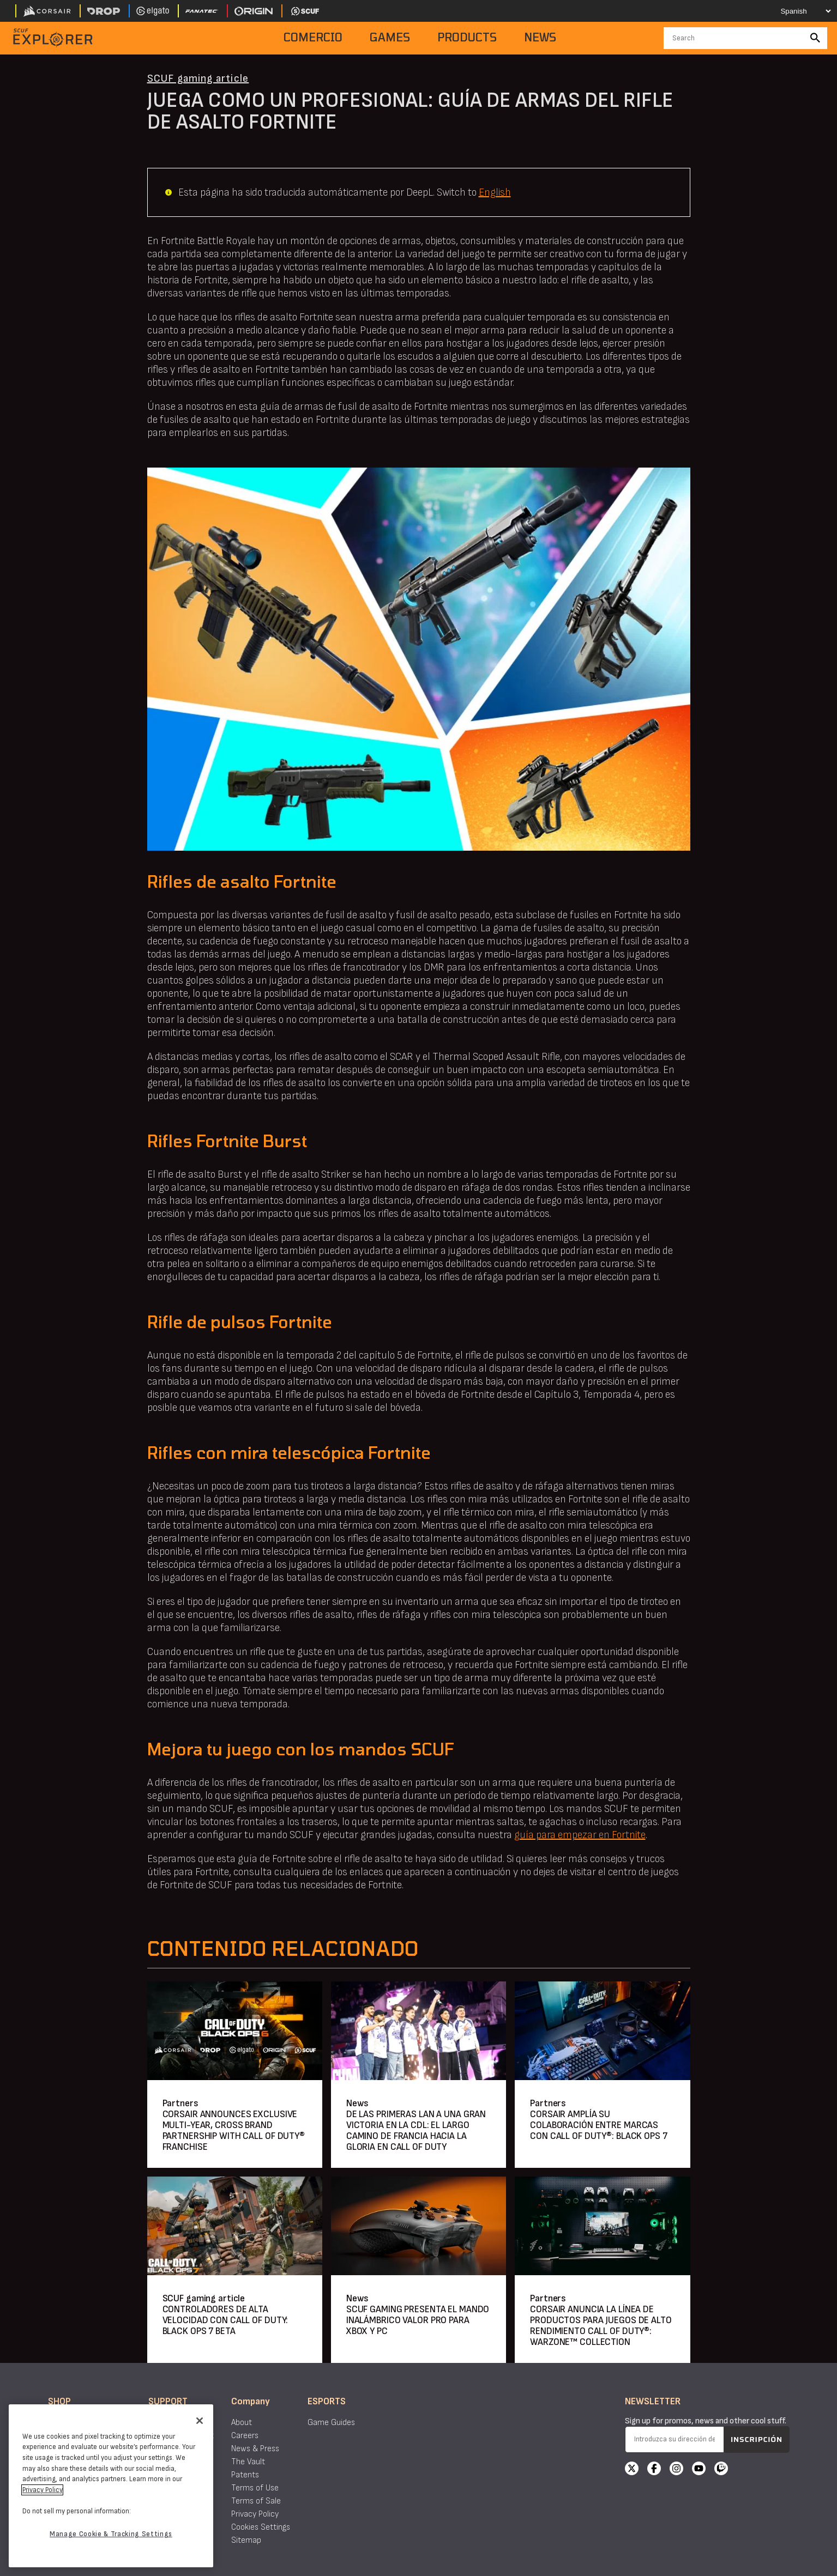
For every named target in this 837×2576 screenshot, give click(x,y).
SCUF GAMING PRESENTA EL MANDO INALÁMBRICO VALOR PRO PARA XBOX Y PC (418, 2320)
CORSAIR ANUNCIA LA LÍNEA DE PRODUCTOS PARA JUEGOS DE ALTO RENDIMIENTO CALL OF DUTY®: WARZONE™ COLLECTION (601, 2326)
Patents (245, 2475)
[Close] (200, 2421)
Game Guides (331, 2422)
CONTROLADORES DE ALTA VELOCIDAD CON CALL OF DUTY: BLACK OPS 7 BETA (225, 2320)
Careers (244, 2435)
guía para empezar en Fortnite (580, 1834)
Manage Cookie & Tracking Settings (111, 2534)
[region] (111, 2485)
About (241, 2422)
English (495, 192)
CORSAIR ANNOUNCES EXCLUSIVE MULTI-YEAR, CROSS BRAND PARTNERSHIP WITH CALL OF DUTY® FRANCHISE (233, 2130)
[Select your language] (797, 11)
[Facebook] (654, 2470)
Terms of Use (255, 2488)
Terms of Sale (256, 2501)
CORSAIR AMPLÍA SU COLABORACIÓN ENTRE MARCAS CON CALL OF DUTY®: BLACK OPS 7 (598, 2125)
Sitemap (246, 2540)
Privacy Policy (255, 2514)
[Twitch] (721, 2470)
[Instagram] (676, 2470)
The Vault (248, 2462)
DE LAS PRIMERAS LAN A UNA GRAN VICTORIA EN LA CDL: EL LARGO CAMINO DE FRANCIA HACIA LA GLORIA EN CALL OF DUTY (416, 2130)
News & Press (255, 2449)
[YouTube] (699, 2470)
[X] (632, 2470)
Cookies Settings (260, 2527)
